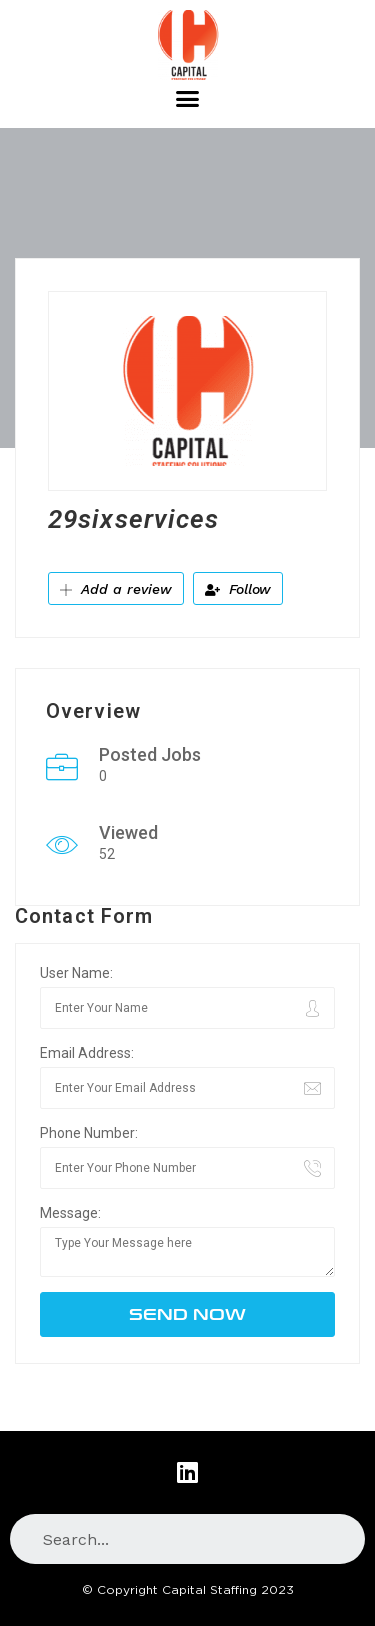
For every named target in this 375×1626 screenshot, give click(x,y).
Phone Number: (89, 1133)
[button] (188, 99)
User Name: (76, 973)
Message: (70, 1213)
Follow (238, 589)
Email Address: (87, 1053)
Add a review (116, 589)
